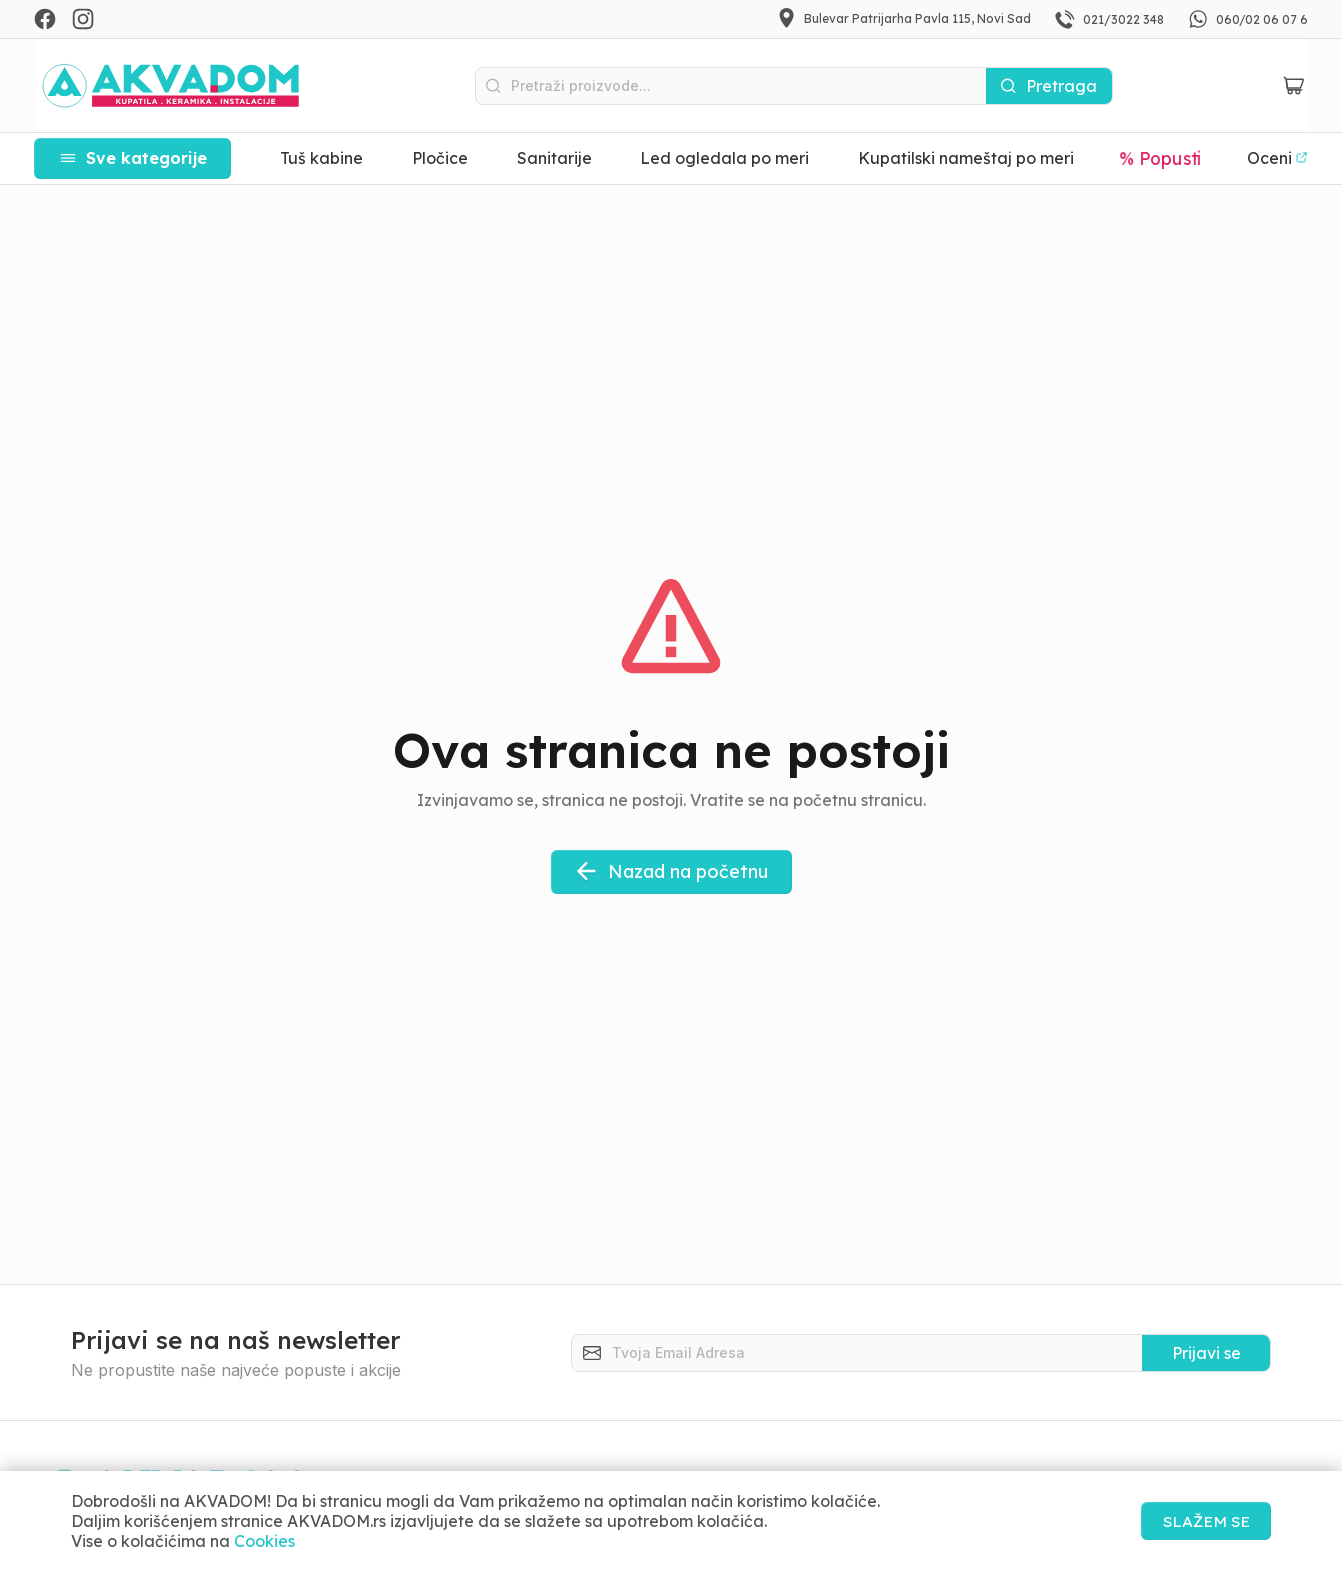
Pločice (440, 158)
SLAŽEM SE (1202, 1521)
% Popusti (1161, 158)
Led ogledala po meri (724, 158)
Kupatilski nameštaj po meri (966, 158)
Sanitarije (554, 158)
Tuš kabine (321, 158)
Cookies (264, 1541)
